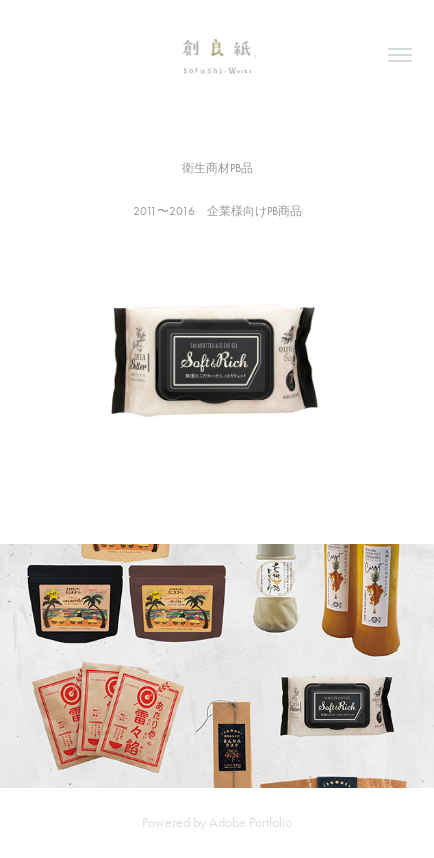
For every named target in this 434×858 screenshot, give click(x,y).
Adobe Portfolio (250, 822)
